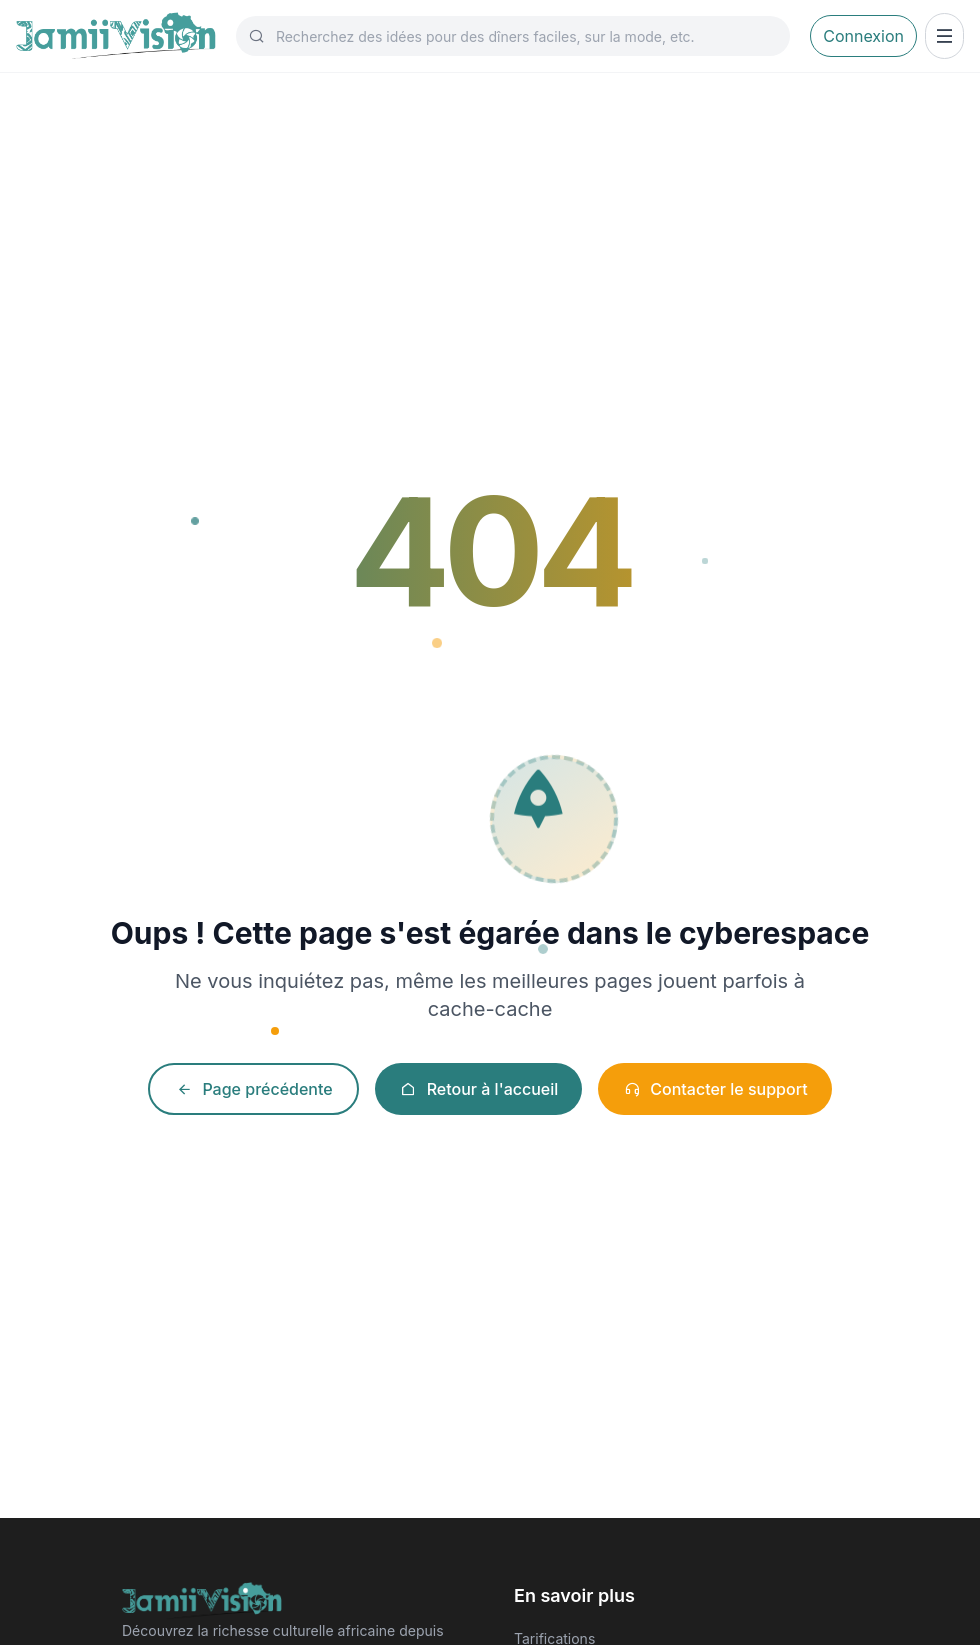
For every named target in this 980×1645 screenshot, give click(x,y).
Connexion (863, 36)
